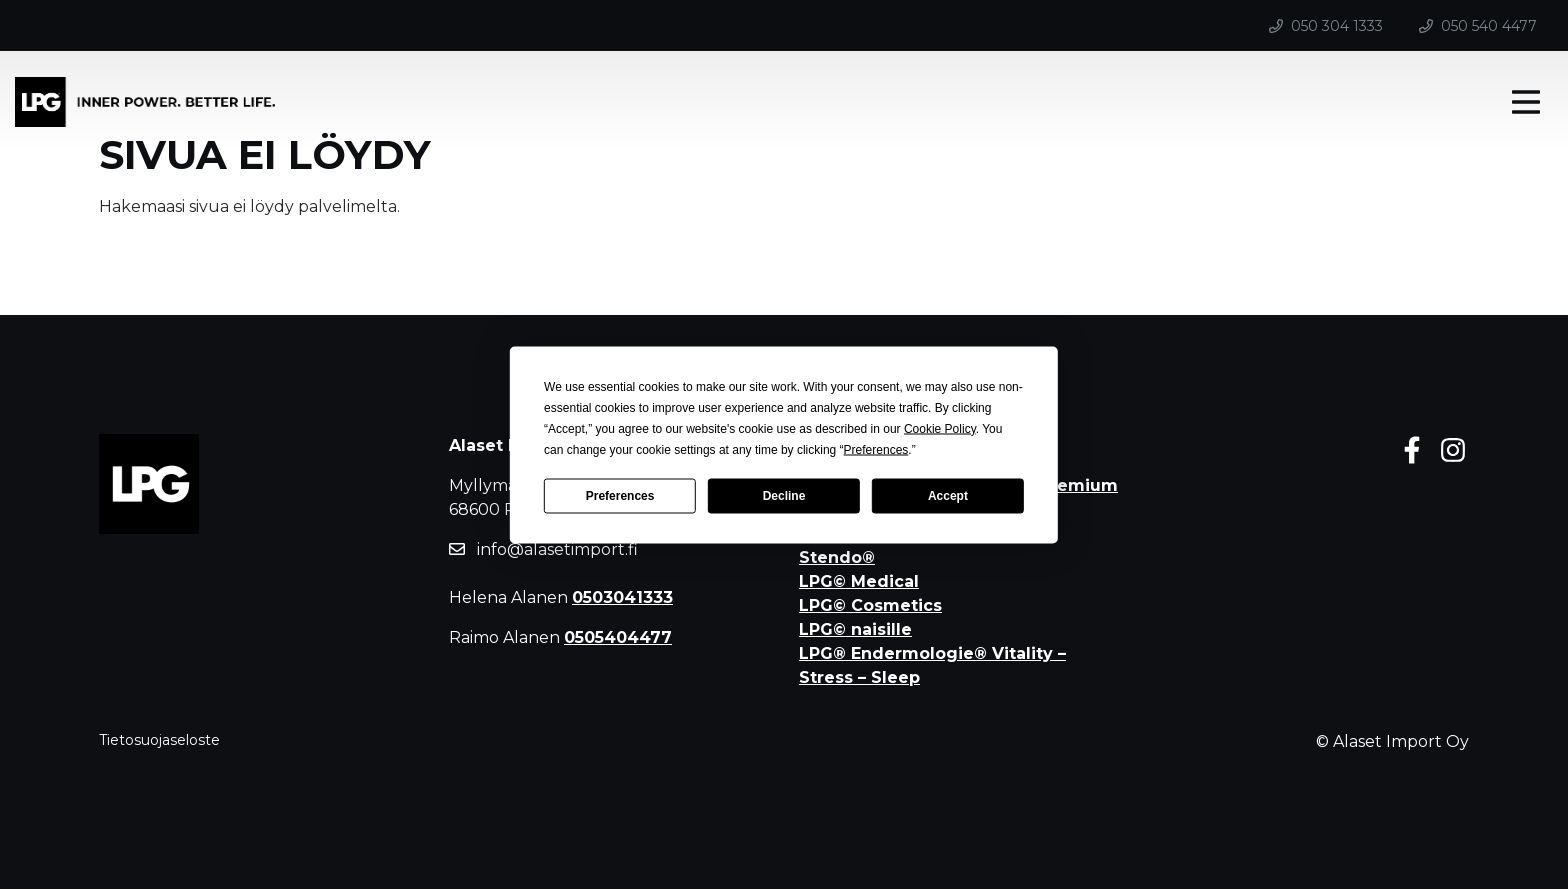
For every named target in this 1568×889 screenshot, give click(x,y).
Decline (784, 496)
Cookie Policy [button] (940, 428)
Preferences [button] (876, 449)
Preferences (620, 496)
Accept (948, 496)
